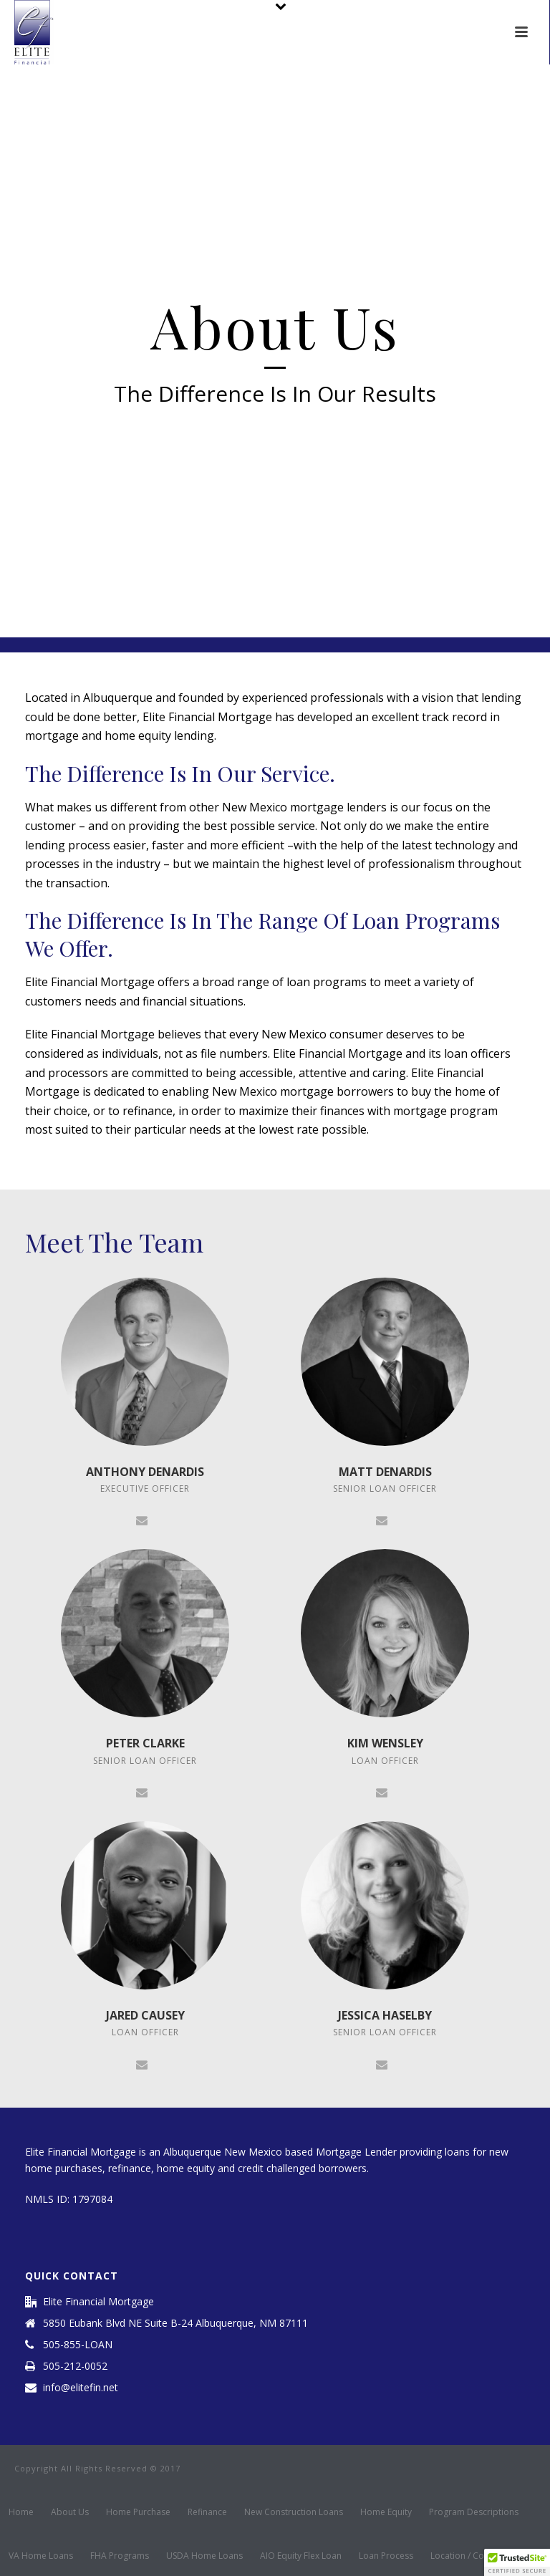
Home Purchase (138, 2512)
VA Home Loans (41, 2556)
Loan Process (386, 2556)
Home (21, 2512)
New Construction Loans (293, 2512)
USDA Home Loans (204, 2556)
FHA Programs (119, 2556)
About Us (70, 2512)
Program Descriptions (473, 2512)
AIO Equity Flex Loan (301, 2556)
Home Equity (386, 2512)
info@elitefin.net (80, 2387)
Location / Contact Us (473, 2556)
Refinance (207, 2512)
